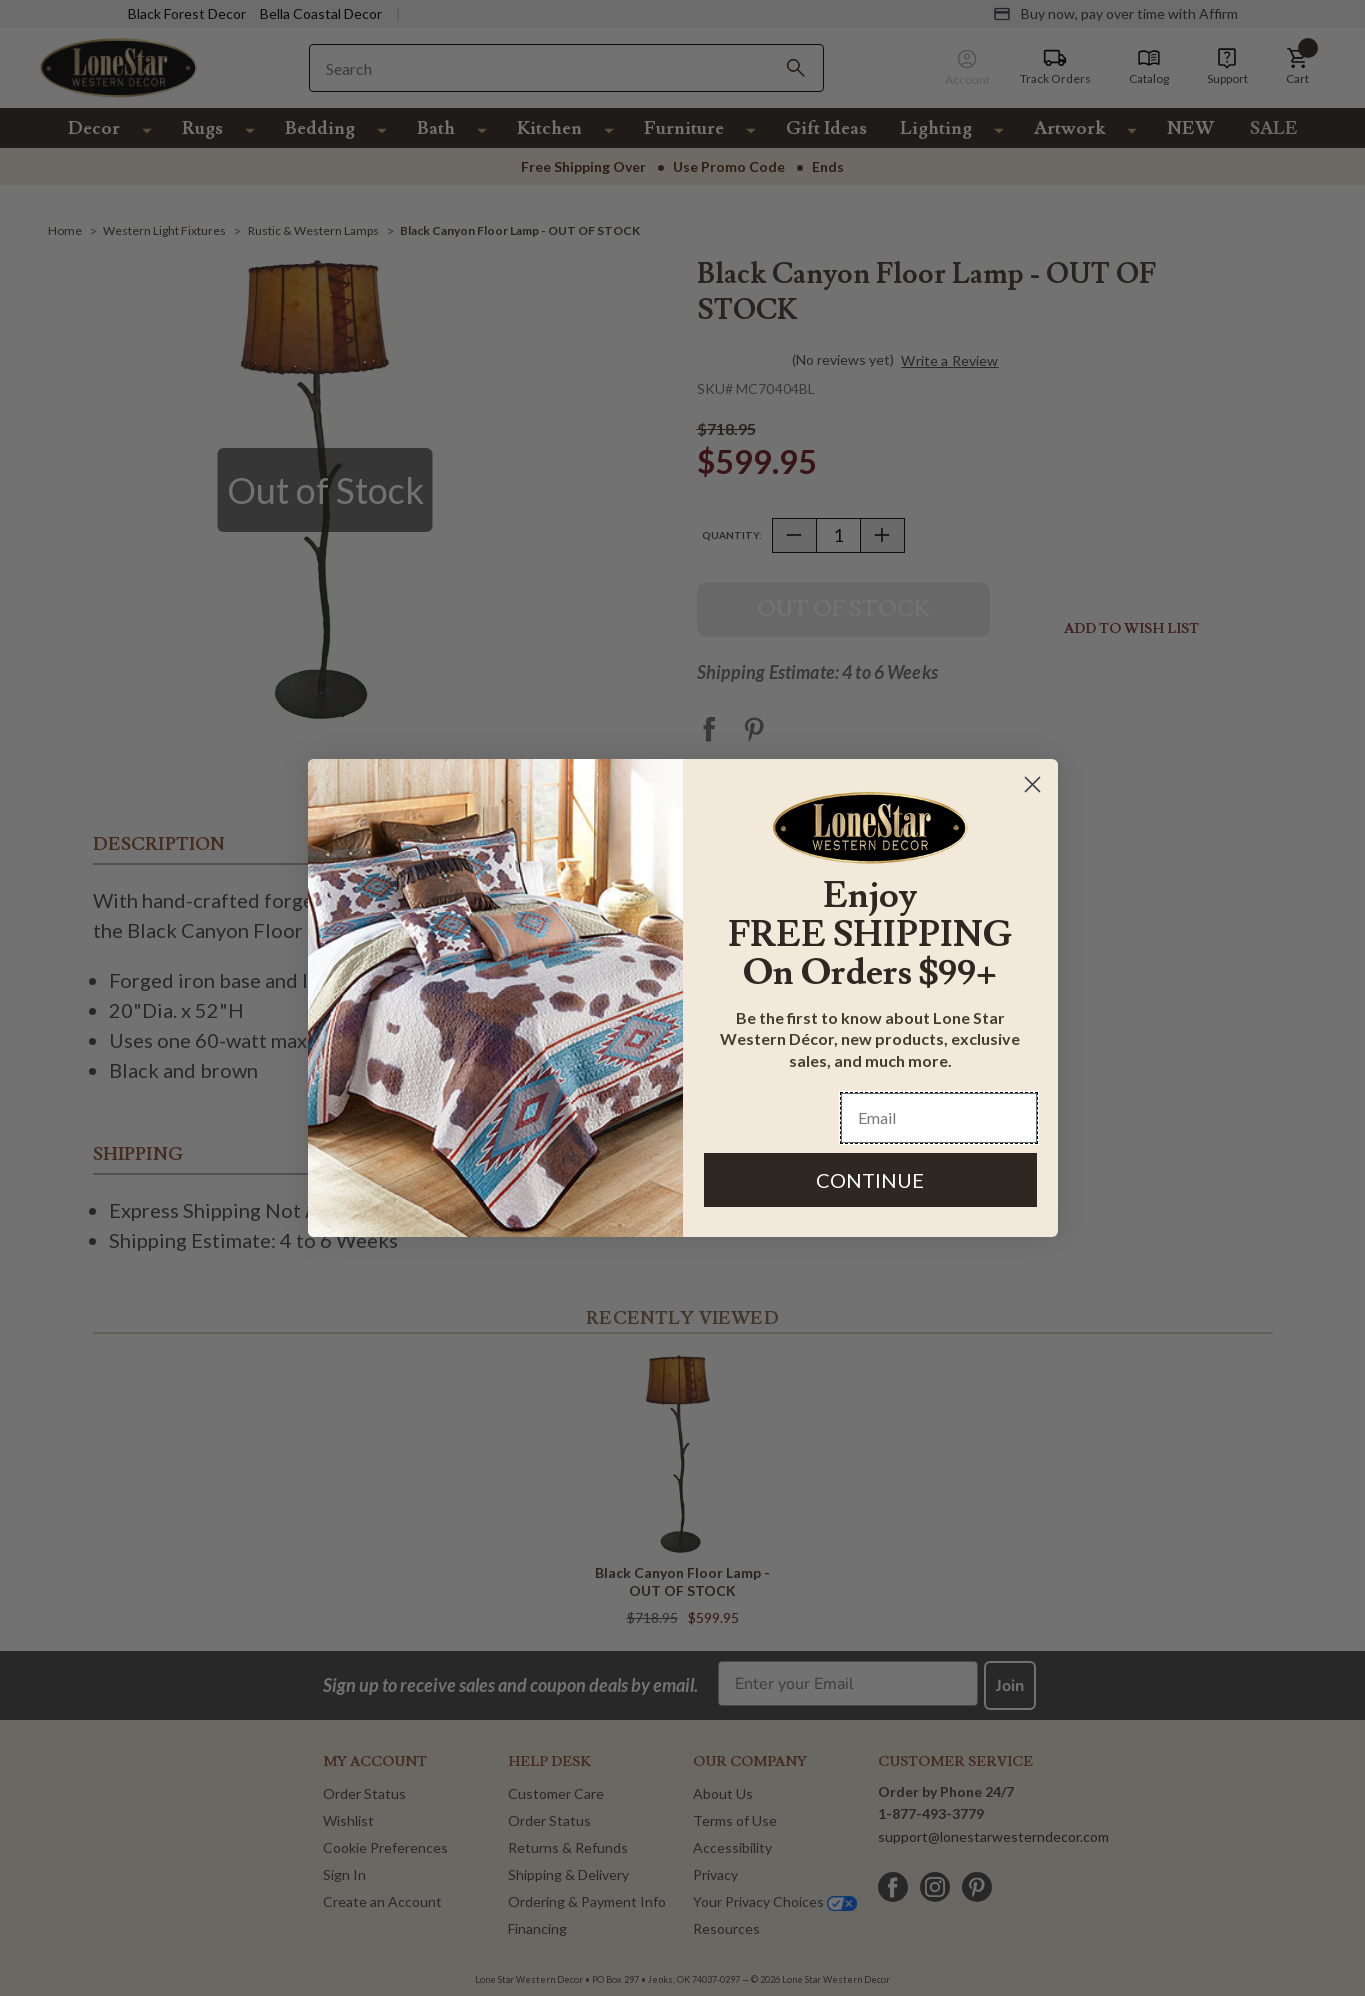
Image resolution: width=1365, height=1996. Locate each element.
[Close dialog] (1032, 784)
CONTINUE (870, 1180)
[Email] (939, 1118)
